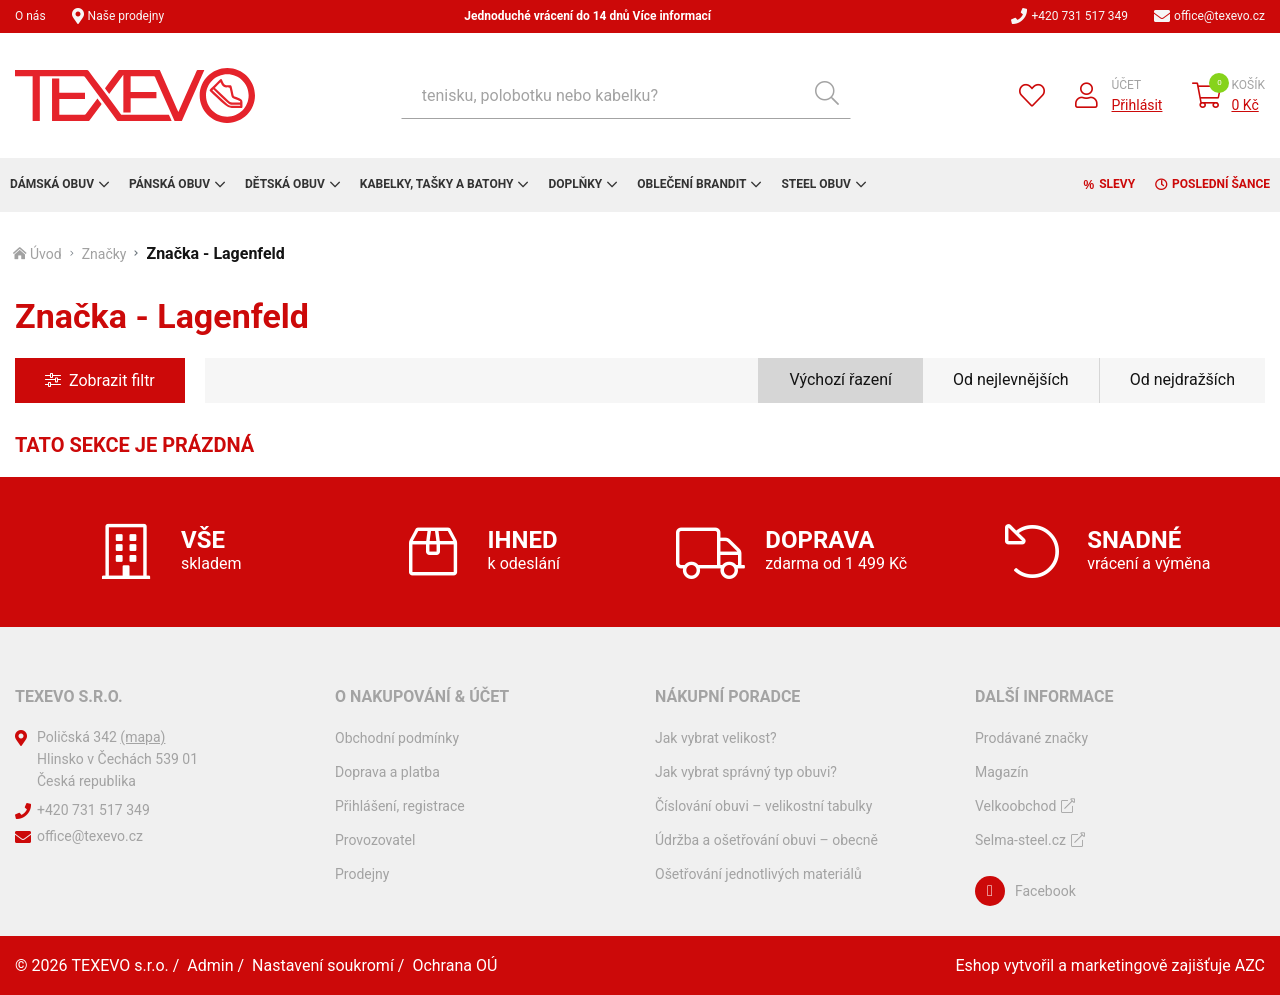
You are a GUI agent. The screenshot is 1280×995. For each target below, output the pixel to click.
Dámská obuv (52, 184)
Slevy (1117, 184)
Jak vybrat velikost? (716, 738)
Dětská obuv (285, 184)
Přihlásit (1137, 105)
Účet (1127, 85)
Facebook (1045, 891)
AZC (1250, 965)
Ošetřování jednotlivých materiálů (758, 874)
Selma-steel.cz (1020, 840)
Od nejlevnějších (1011, 379)
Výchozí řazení (840, 379)
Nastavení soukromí (323, 965)
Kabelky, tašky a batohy (437, 184)
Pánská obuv (169, 184)
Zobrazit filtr (112, 380)
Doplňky (575, 184)
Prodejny (362, 874)
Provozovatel (375, 840)
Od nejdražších (1182, 379)
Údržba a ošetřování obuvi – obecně (766, 840)
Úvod (46, 254)
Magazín (1001, 772)
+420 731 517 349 (1079, 16)
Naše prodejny (126, 16)
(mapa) (142, 737)
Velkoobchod (1015, 806)
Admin (210, 965)
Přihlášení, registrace (400, 806)
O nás (30, 16)
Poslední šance (1221, 184)
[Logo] (135, 95)
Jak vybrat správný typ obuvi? (746, 772)
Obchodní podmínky (397, 738)
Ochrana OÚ (454, 965)
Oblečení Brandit (691, 184)
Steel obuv (815, 184)
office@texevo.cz (1219, 16)
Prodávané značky (1031, 738)
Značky (104, 254)
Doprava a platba (387, 772)
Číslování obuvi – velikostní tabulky (763, 806)
